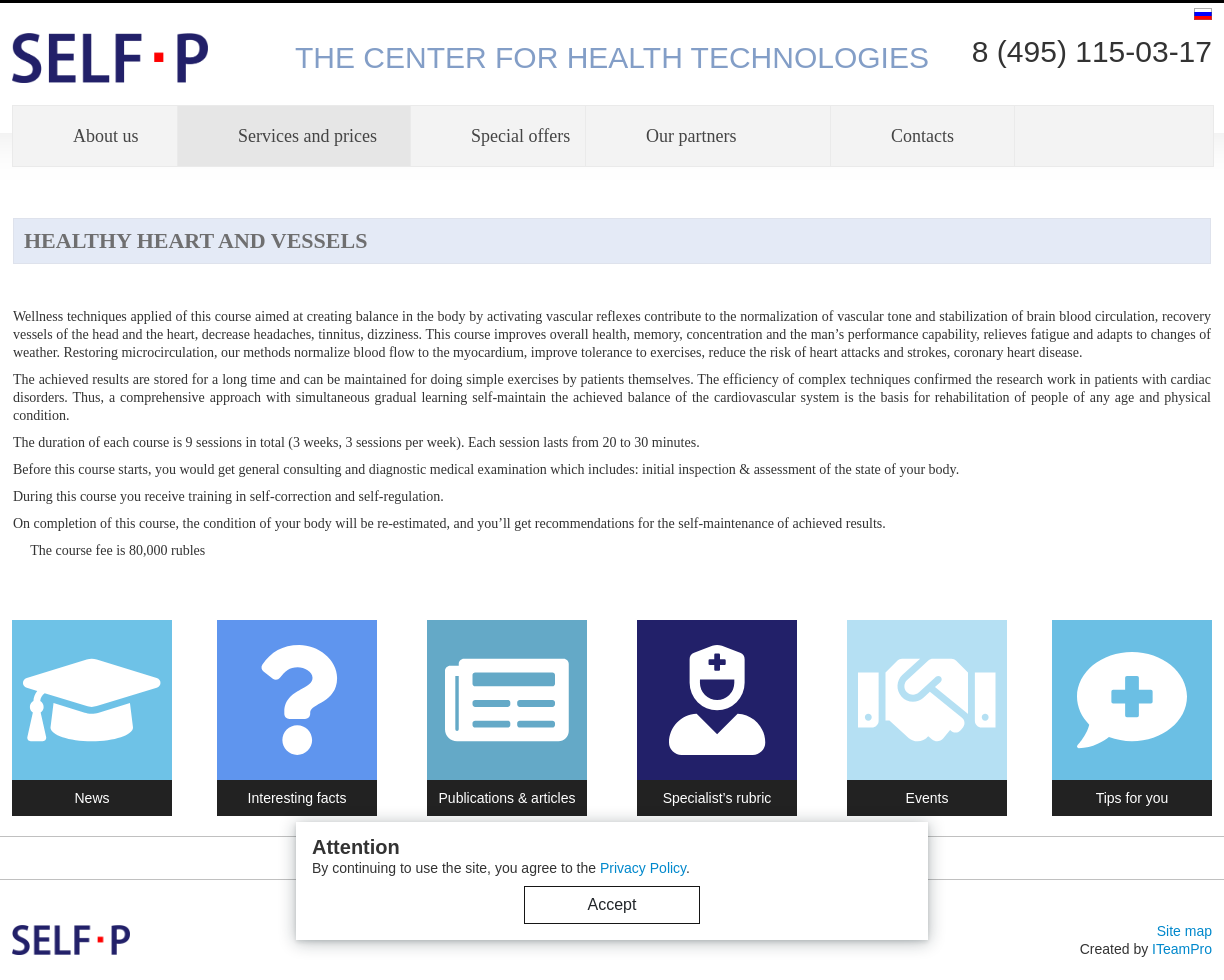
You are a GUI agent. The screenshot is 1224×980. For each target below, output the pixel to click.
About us (106, 136)
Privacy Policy (643, 868)
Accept (612, 904)
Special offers (520, 136)
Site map (1184, 931)
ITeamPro (1182, 949)
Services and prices (307, 136)
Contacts (922, 136)
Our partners (691, 136)
